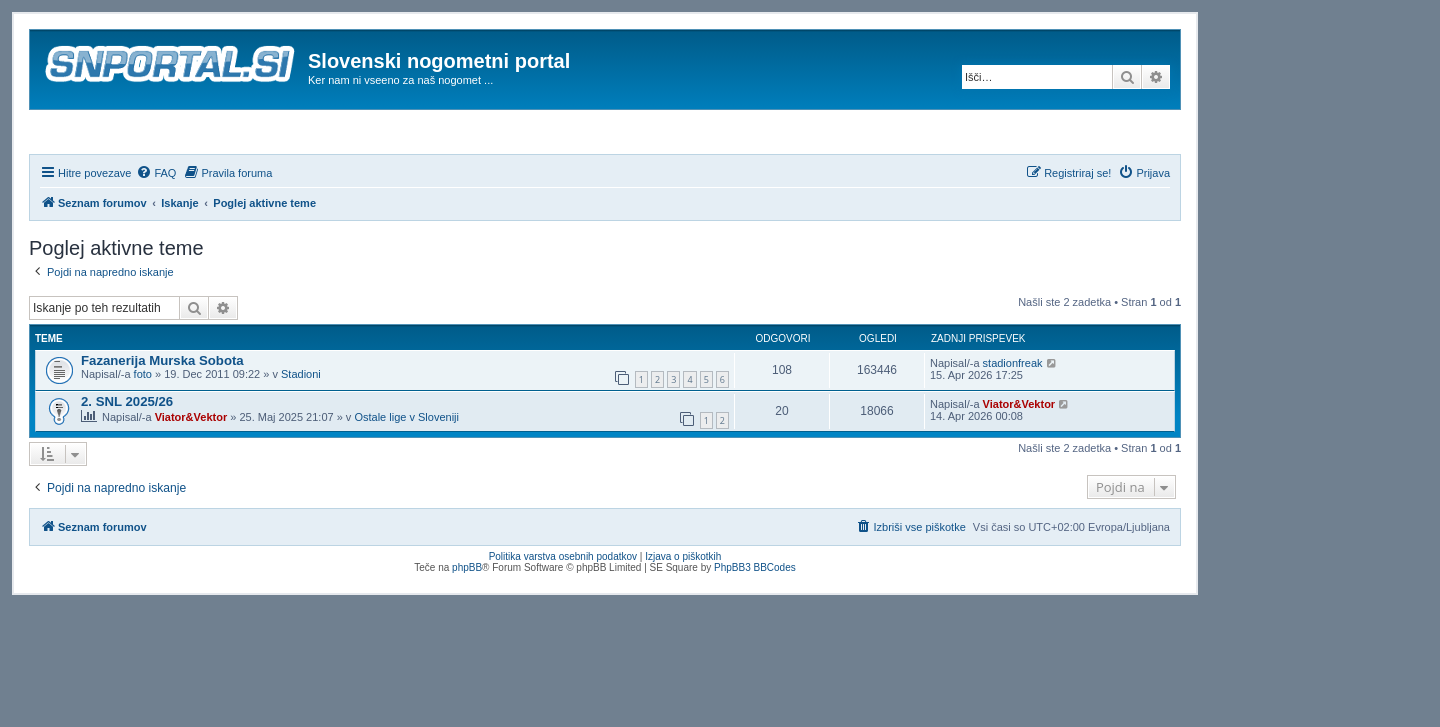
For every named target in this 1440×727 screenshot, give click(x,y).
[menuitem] (156, 227)
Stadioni (301, 428)
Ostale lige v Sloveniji (406, 471)
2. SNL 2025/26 (127, 455)
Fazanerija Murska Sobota (162, 414)
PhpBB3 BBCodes (755, 621)
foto (143, 428)
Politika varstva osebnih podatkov (563, 610)
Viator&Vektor (191, 471)
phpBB (467, 621)
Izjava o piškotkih (683, 610)
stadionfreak (1013, 417)
